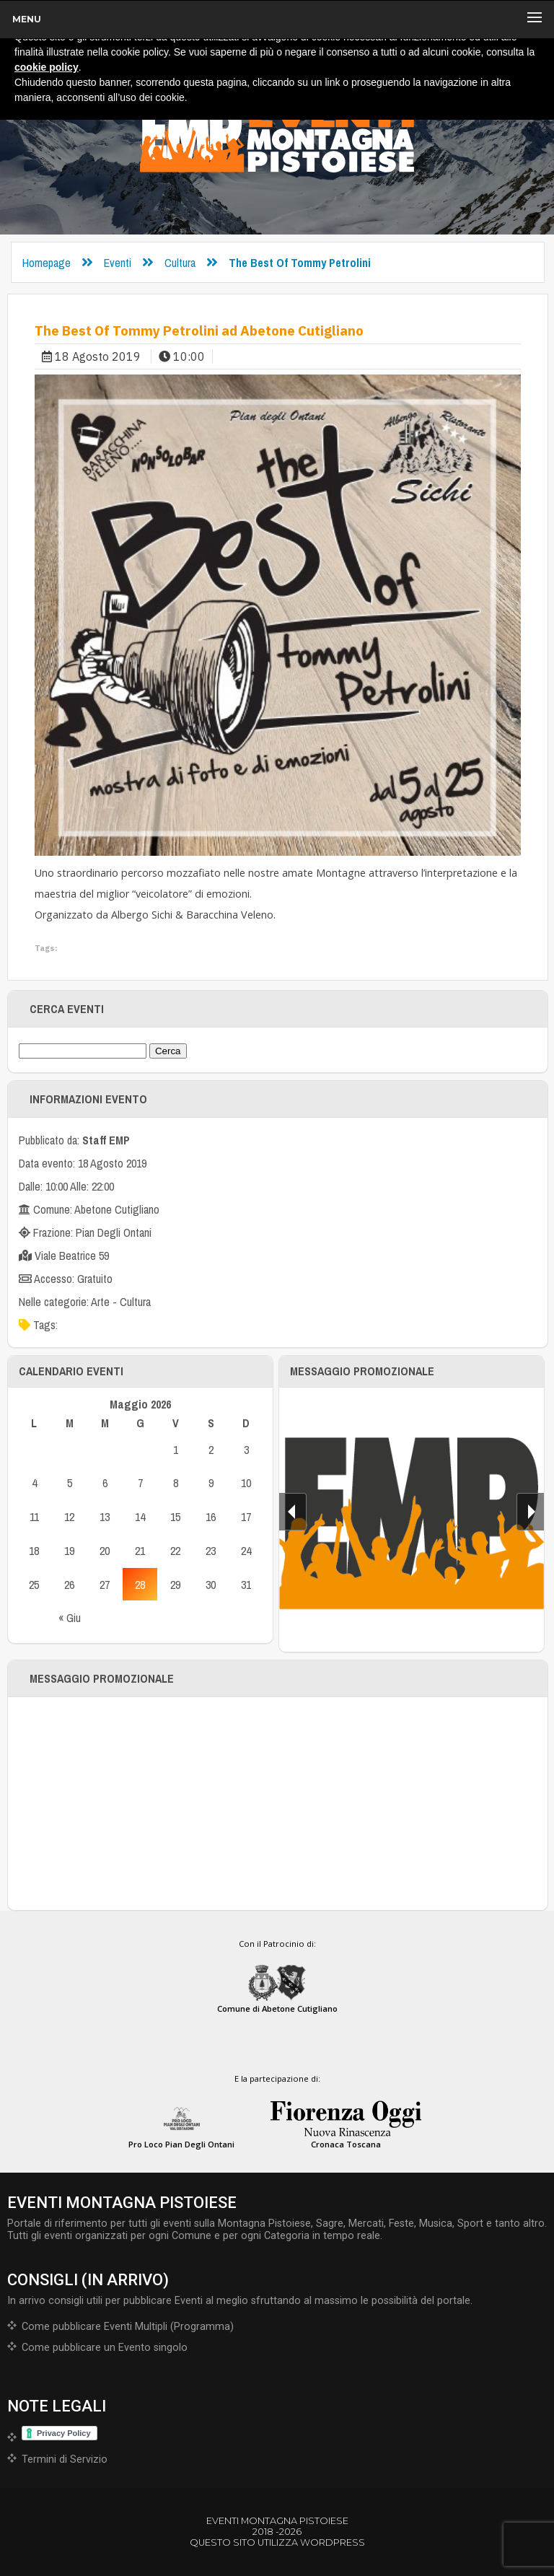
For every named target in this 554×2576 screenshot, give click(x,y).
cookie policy (46, 67)
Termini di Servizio (64, 2459)
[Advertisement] (278, 1804)
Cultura (179, 263)
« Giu (69, 1618)
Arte (100, 1302)
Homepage (46, 263)
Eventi (117, 263)
